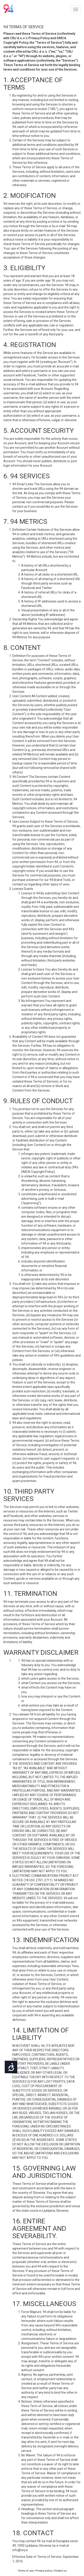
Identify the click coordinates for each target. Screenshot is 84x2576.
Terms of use (26, 2570)
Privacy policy (44, 2570)
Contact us (60, 2570)
